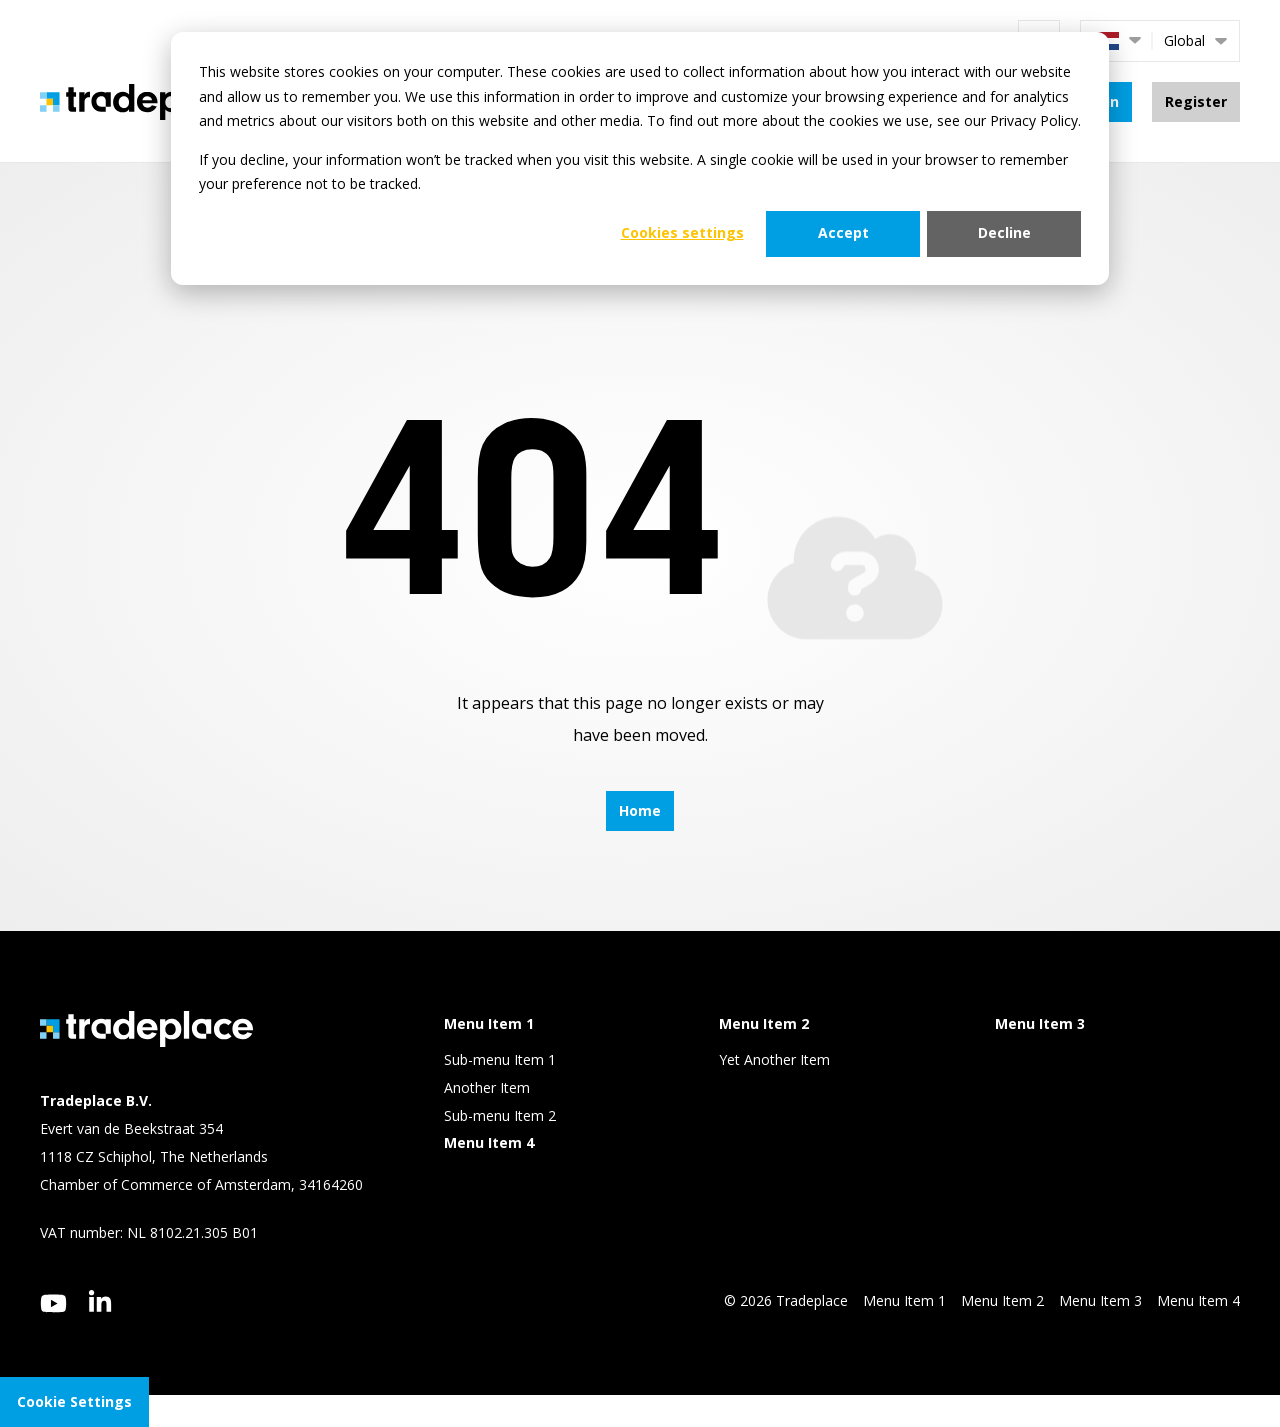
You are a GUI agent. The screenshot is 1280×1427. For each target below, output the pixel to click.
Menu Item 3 (1100, 1300)
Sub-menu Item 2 (500, 1115)
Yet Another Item (774, 1059)
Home (640, 810)
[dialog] (640, 158)
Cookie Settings (74, 1401)
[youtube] (53, 1303)
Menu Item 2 (1002, 1300)
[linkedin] (100, 1301)
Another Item (487, 1087)
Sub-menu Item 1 (500, 1059)
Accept (843, 232)
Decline (1004, 232)
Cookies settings (682, 232)
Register (1196, 101)
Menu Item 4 (1198, 1300)
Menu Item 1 (904, 1300)
